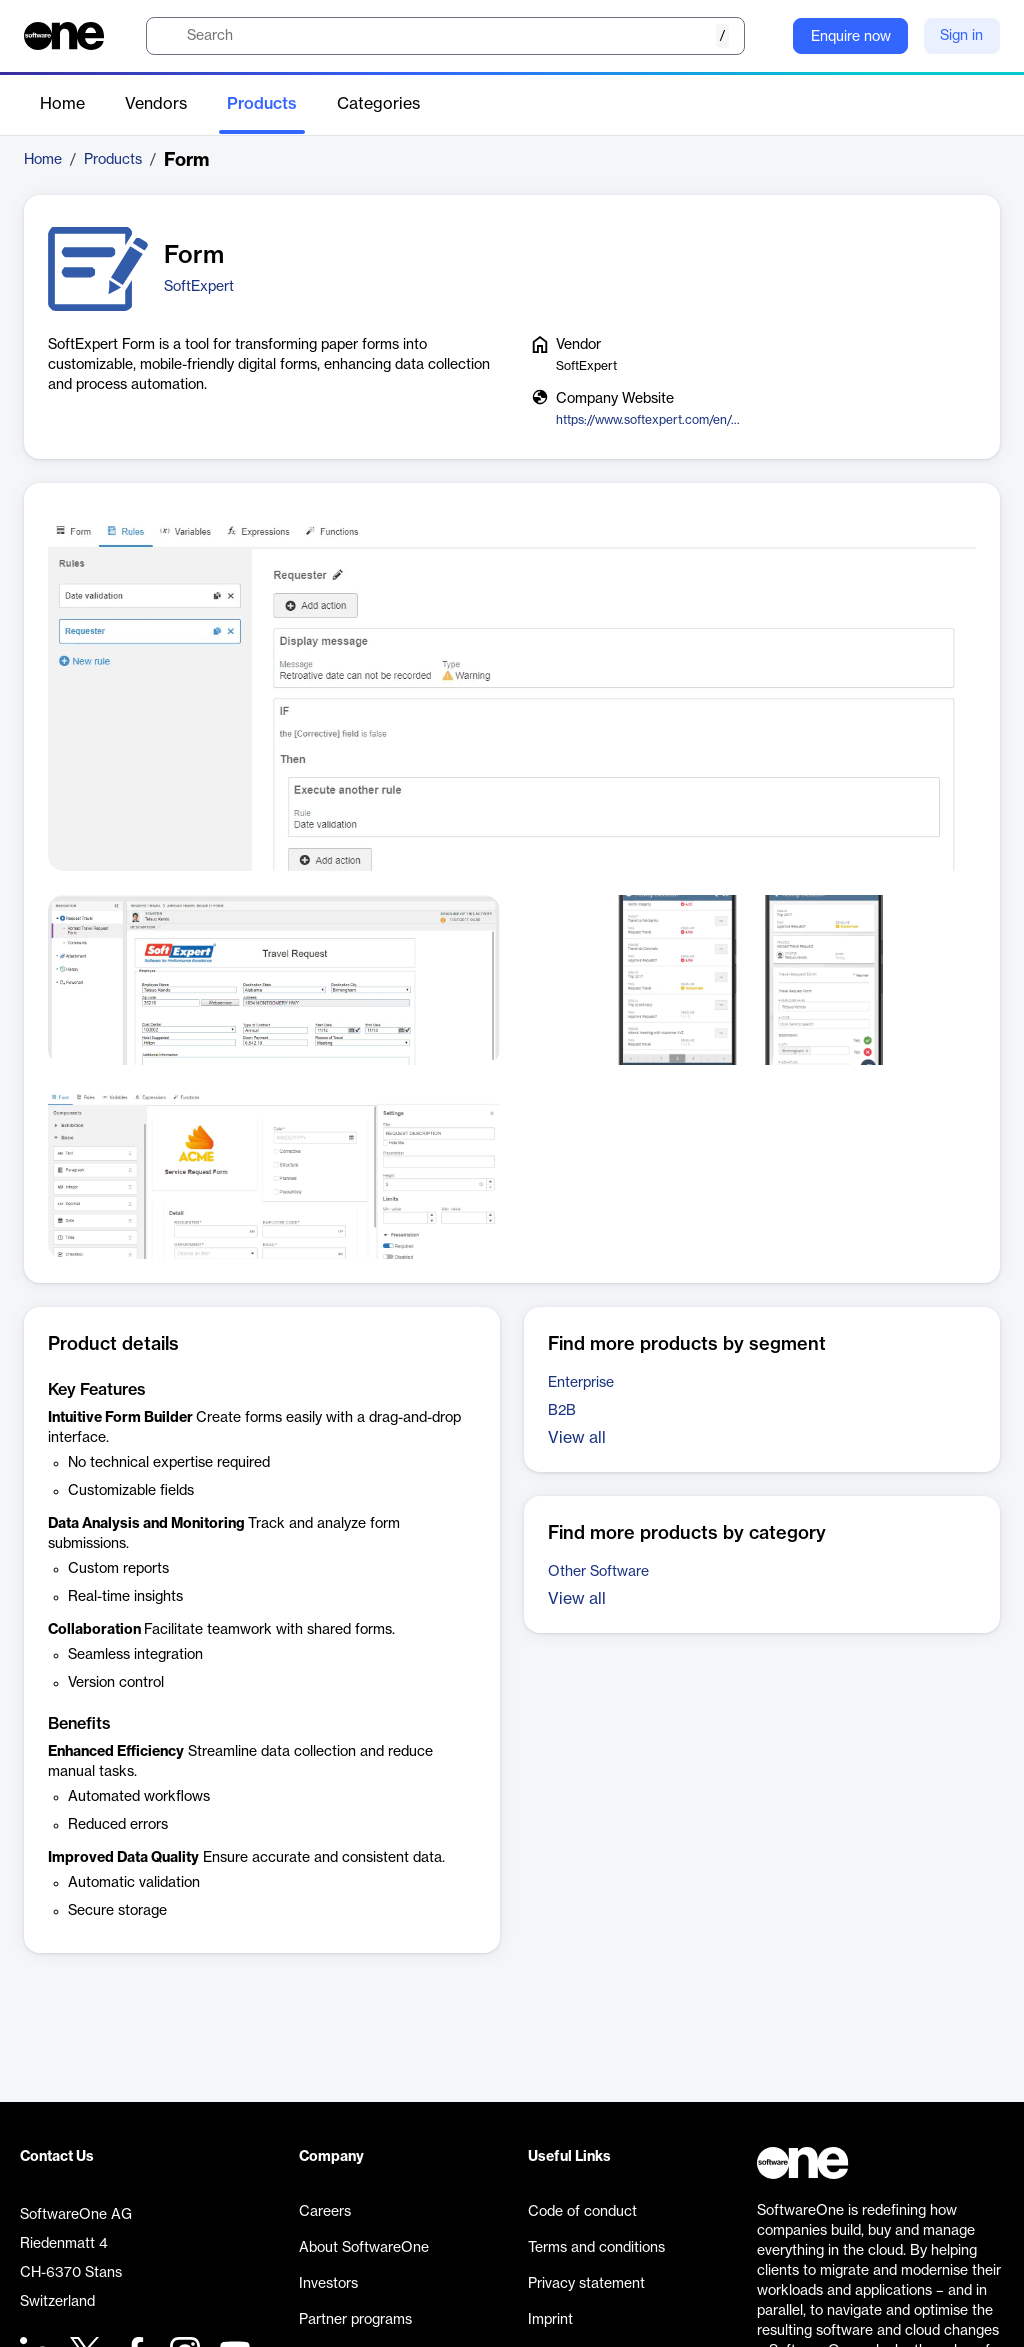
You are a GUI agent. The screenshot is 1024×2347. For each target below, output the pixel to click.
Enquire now (851, 37)
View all (577, 1438)
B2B (562, 1411)
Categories (378, 104)
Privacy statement (586, 2284)
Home (62, 104)
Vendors (156, 104)
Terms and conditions (596, 2248)
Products (262, 104)
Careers (325, 2212)
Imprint (550, 2320)
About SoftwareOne (364, 2248)
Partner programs (355, 2320)
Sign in (961, 36)
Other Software (598, 1572)
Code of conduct (582, 2212)
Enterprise (581, 1383)
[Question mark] (765, 36)
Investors (328, 2284)
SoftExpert (199, 287)
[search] (445, 36)
